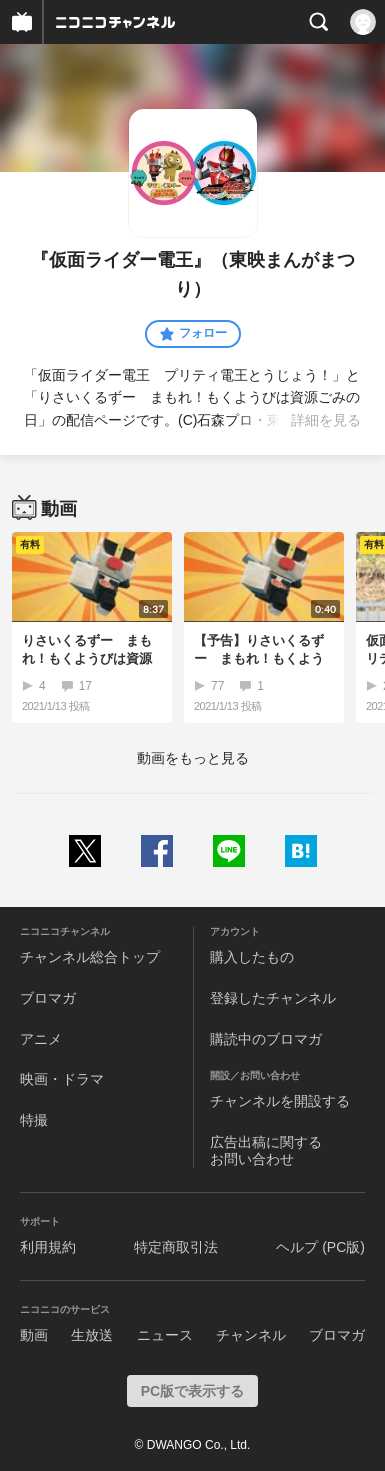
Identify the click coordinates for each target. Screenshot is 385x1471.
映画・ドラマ (62, 1079)
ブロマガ (48, 998)
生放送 (92, 1335)
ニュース (165, 1335)
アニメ (41, 1039)
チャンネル (251, 1335)
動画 (34, 1335)
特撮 (34, 1120)
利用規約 (48, 1247)
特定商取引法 (176, 1247)
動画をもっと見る (193, 758)
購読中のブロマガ (266, 1039)
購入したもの (252, 957)
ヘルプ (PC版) (320, 1247)
